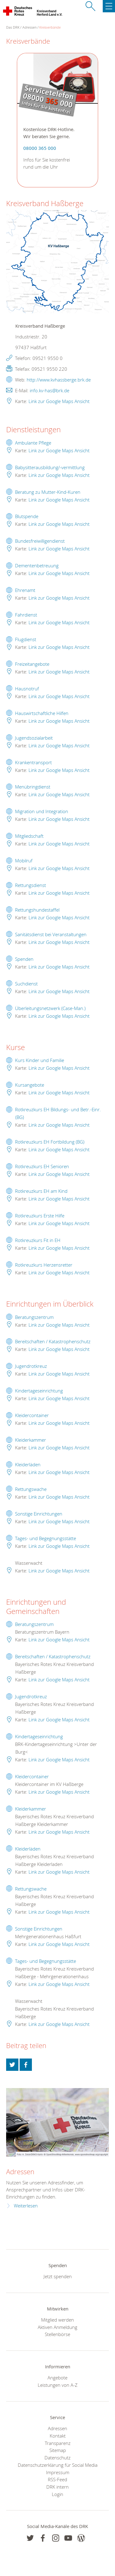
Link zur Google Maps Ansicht (59, 401)
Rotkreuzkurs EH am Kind (41, 1191)
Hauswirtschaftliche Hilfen (41, 713)
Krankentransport (33, 762)
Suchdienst (26, 983)
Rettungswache (31, 1489)
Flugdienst (25, 639)
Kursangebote (29, 1085)
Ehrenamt (25, 590)
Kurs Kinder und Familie (39, 1060)
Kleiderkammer (30, 1440)
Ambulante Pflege (33, 443)
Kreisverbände (50, 27)
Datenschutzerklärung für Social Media (58, 2465)
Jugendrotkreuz (31, 1366)
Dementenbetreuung (37, 565)
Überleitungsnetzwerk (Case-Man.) (50, 1008)
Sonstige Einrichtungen (38, 1514)
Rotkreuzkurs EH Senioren (42, 1166)
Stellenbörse (57, 2334)
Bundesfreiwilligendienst (40, 541)
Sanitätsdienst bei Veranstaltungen (50, 934)
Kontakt (58, 2436)
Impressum (57, 2472)
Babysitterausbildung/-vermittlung (50, 467)
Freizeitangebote (32, 664)
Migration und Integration (41, 811)
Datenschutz (57, 2457)
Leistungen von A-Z (58, 2385)
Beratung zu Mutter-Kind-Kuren (47, 492)
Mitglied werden (57, 2320)
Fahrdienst (26, 615)
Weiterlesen (26, 2206)
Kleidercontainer (32, 1415)
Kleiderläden (27, 1464)
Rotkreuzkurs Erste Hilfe (39, 1215)
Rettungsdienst (30, 885)
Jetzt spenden (58, 2276)
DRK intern (57, 2487)
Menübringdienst (32, 787)
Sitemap (57, 2450)
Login (57, 2494)
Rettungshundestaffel (37, 910)
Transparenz (58, 2443)
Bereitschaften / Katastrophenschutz (52, 1341)
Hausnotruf (27, 688)
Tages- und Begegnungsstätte (45, 1538)
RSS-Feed (57, 2479)
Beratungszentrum (34, 1317)
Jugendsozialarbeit (34, 738)
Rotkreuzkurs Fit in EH (37, 1240)
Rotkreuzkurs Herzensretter (43, 1265)
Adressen (29, 27)
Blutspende (26, 516)
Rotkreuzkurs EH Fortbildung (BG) (49, 1142)
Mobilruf (24, 860)
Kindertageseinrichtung (39, 1391)
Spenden (24, 959)
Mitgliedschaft (29, 836)
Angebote (57, 2377)
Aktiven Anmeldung (57, 2327)
